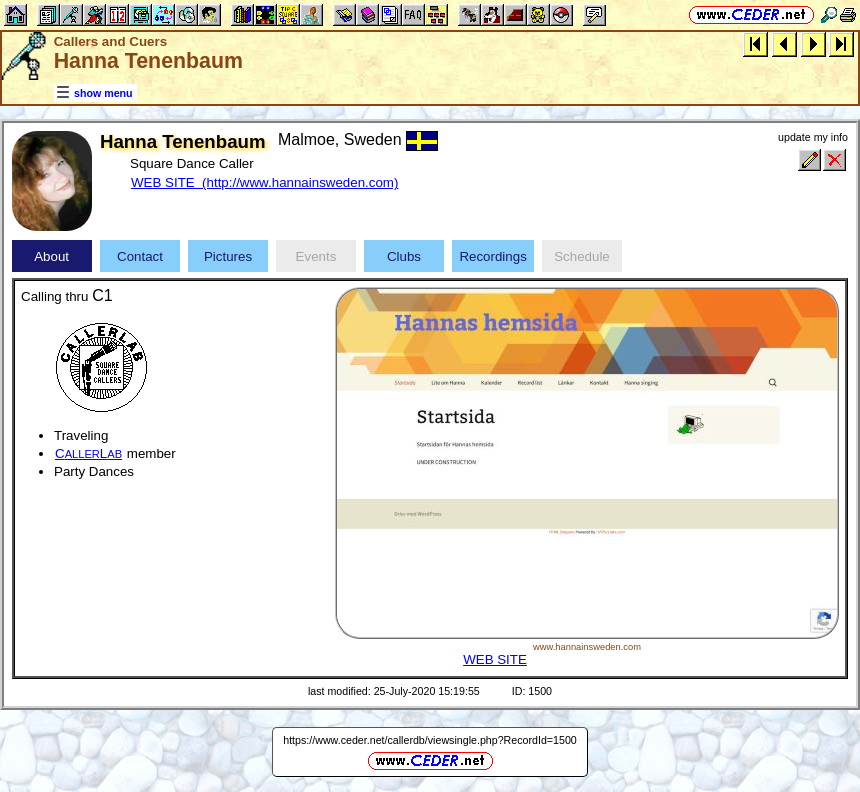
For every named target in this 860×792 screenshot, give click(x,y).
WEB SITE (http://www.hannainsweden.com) (264, 182)
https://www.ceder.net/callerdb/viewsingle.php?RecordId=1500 (430, 740)
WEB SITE (495, 659)
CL (88, 453)
